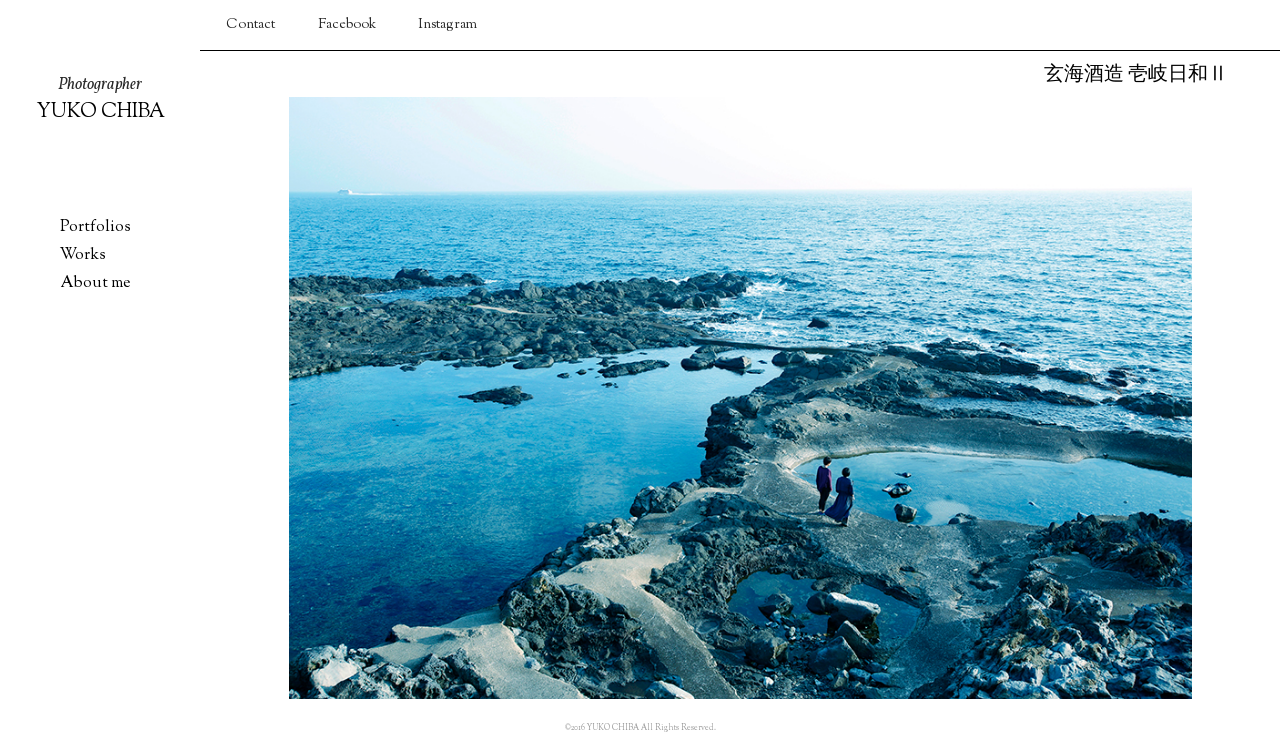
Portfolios (95, 227)
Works (83, 255)
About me (95, 283)
